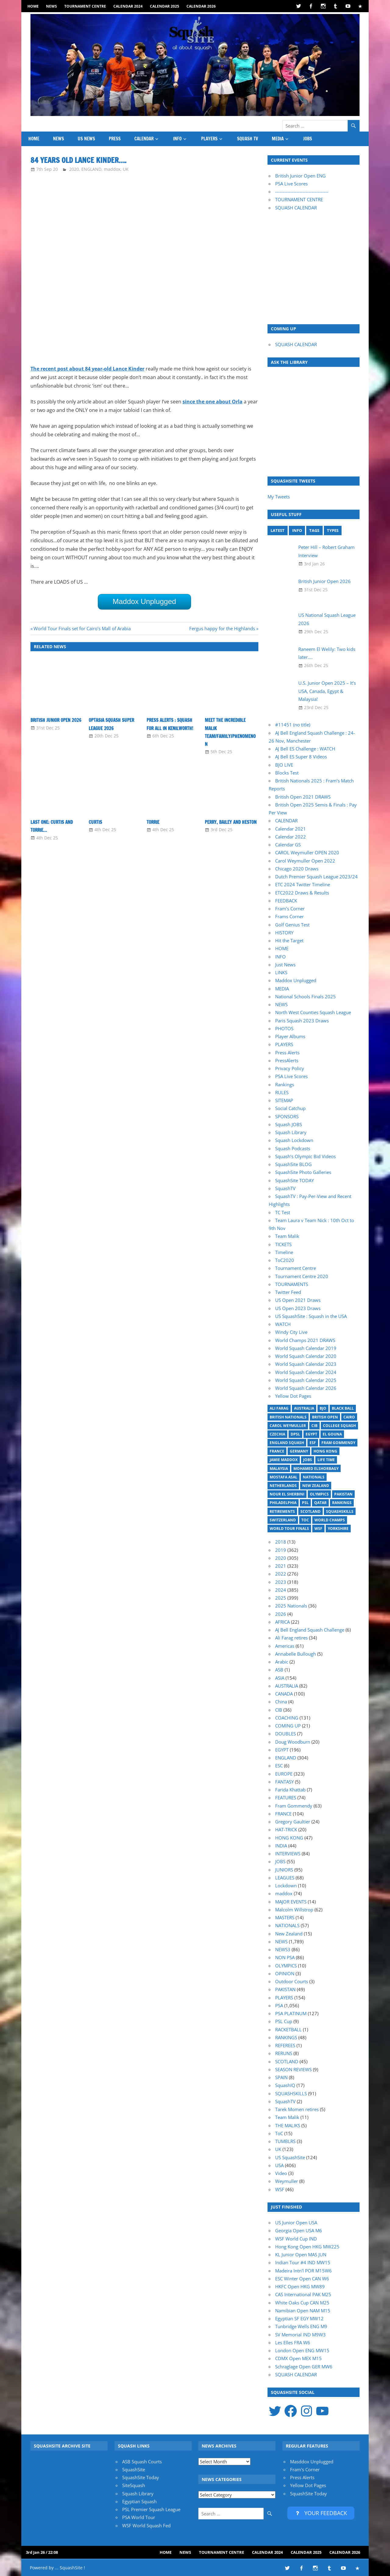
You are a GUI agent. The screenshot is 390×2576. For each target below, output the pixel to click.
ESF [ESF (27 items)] (313, 1442)
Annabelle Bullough (295, 1654)
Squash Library (291, 1132)
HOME (33, 6)
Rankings (284, 1084)
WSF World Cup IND (296, 2239)
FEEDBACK (286, 901)
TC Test (282, 1212)
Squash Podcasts (292, 1148)
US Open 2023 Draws (298, 1308)
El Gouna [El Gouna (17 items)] (332, 1434)
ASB (279, 1670)
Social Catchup (290, 1108)
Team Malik (287, 1236)
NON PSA (285, 1957)
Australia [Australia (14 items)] (304, 1408)
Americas (284, 1646)
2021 (280, 1566)
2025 (280, 1598)
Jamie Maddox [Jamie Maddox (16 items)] (284, 1459)
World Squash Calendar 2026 (305, 1388)
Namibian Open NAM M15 (302, 2310)
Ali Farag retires (291, 1638)
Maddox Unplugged (295, 980)
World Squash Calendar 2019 (305, 1348)
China (281, 1702)
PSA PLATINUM (291, 2013)
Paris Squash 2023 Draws (302, 1020)
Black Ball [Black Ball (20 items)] (343, 1408)
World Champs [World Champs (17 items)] (329, 1520)
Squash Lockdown (294, 1140)
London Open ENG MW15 (302, 2350)
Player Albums (290, 1036)
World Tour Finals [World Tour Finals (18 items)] (289, 1528)
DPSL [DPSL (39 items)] (295, 1434)
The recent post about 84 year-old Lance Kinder (87, 368)
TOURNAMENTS (291, 1284)
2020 (74, 169)
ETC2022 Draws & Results (302, 893)
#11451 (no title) (292, 725)
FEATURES (285, 1797)
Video (281, 2173)
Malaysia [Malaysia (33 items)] (279, 1468)
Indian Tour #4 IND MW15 (302, 2262)
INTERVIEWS (287, 1853)
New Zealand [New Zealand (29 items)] (315, 1485)
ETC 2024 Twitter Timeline (302, 884)
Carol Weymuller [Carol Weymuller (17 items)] (288, 1425)
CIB (278, 1710)
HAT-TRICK (286, 1829)
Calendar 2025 (164, 6)
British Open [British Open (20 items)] (325, 1417)
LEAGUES (284, 1878)
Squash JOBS (288, 1124)
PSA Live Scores (291, 184)
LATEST (278, 530)
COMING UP (288, 1726)
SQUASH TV (247, 138)
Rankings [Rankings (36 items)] (342, 1502)
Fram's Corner (305, 2469)
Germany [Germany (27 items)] (299, 1451)
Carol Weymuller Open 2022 (305, 861)
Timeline (284, 1252)
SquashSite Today (140, 2477)
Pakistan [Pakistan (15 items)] (343, 1494)
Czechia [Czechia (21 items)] (277, 1434)
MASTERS (284, 1917)
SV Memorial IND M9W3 (300, 2335)
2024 (280, 1590)
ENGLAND (91, 169)
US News (86, 138)
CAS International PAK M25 (303, 2294)
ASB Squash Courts (142, 2461)
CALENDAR (144, 138)
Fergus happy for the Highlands (222, 628)
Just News (285, 964)
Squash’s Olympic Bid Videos (305, 1156)
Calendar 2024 (128, 6)
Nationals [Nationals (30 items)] (313, 1477)
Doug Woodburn (292, 1742)
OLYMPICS (286, 1966)
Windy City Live (291, 1332)
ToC (279, 2133)
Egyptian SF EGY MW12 (299, 2318)
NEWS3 (282, 1949)
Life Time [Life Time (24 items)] (326, 1459)
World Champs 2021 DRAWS (305, 1340)
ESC (279, 1765)
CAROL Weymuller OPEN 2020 (307, 852)
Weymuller (286, 2181)
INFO (177, 138)
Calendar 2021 (290, 829)
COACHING (286, 1718)
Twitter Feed (288, 1292)
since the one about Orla (213, 401)
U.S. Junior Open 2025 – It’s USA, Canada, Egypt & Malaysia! (327, 691)
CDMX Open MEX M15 (298, 2358)
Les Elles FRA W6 (292, 2342)
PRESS (115, 138)
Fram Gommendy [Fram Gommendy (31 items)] (338, 1442)
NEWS (51, 6)
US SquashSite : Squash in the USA (311, 1316)
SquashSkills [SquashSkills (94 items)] (339, 1511)
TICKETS (283, 1244)
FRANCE (283, 1814)
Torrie (153, 822)
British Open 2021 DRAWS (303, 797)
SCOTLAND (286, 2061)
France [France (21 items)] (277, 1451)
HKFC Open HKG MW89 (300, 2286)
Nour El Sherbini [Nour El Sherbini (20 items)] (287, 1494)
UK (126, 169)
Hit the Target (289, 940)
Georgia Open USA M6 (298, 2230)
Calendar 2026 (201, 6)
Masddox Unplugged (311, 2461)
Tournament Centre (85, 6)
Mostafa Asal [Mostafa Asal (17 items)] (283, 1477)
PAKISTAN (285, 1989)
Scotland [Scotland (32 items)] (310, 1511)
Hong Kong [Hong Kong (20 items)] (325, 1451)
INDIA (281, 1846)
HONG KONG (289, 1838)
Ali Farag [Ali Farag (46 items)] (279, 1408)
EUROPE (283, 1774)
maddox (112, 169)
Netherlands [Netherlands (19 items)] (283, 1485)
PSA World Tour (138, 2517)
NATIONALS (287, 1925)
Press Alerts (287, 1052)
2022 (280, 1574)
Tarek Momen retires (297, 2109)
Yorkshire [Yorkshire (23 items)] (338, 1528)
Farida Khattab (290, 1790)
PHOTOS (284, 1028)
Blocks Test (287, 773)
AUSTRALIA (286, 1686)
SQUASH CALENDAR (296, 208)
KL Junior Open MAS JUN (300, 2254)
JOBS (307, 138)
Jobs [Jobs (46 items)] (307, 1459)
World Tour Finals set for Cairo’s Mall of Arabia (82, 628)
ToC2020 (284, 1260)
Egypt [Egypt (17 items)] (311, 1434)
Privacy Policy (289, 1068)
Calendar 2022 (290, 837)
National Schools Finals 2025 (305, 996)
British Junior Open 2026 (55, 720)
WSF (279, 2189)
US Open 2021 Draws (298, 1300)
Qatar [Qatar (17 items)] (320, 1502)
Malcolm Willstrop (294, 1910)
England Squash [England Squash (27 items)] (287, 1442)
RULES (282, 1092)
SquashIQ (285, 2085)
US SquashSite (290, 2157)
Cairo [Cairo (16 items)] (349, 1417)
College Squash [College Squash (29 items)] (339, 1425)
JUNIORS (284, 1870)
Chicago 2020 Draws (296, 869)
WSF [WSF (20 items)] (318, 1528)
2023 (280, 1582)
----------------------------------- (301, 191)
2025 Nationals (291, 1606)
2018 (280, 1542)
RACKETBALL (288, 2029)
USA (279, 2165)
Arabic (281, 1662)
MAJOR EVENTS (291, 1902)
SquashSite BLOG (293, 1164)
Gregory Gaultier (292, 1822)
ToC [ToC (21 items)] (305, 1520)
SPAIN (281, 2077)
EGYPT (282, 1750)
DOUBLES (285, 1734)
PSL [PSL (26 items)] (305, 1502)
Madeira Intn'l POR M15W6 (303, 2271)
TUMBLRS (285, 2141)
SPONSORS (287, 1116)
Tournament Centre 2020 (301, 1276)
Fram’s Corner (290, 908)
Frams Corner (289, 916)
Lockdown (286, 1885)
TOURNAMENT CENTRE (299, 199)
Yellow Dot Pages (293, 1396)
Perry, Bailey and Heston (231, 822)
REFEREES (285, 2045)
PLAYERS (209, 138)
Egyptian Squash (139, 2501)
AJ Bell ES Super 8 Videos (301, 757)
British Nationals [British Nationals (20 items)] (288, 1417)
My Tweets (279, 497)
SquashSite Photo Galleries (303, 1172)
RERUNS (283, 2053)
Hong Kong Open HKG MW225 (307, 2247)
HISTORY (284, 933)
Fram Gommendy (293, 1806)
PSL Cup (283, 2021)
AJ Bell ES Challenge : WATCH (305, 749)
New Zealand (289, 1934)
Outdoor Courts (291, 1981)
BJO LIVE (284, 765)
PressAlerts (286, 1060)
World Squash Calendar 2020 (305, 1356)
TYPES (333, 530)
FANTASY (284, 1782)
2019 (280, 1550)
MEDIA (278, 138)
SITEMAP (284, 1100)
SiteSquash (133, 2485)
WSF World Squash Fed (146, 2525)
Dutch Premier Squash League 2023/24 (316, 876)
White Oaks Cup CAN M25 (302, 2303)
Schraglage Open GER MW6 (303, 2366)
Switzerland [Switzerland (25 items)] (283, 1520)
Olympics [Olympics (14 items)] (319, 1494)
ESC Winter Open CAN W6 (302, 2279)
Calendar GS (288, 845)
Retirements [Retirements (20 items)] (282, 1511)
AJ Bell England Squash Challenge (309, 1630)
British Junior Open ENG (300, 176)
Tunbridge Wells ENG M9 (301, 2326)
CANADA (284, 1694)
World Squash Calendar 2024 (305, 1372)
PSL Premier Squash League (151, 2509)
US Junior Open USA (296, 2222)
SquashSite (133, 2469)
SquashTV (285, 1188)
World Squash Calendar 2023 (305, 1364)
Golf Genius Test (292, 925)
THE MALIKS (287, 2125)
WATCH (283, 1324)
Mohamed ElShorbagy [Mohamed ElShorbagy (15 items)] (316, 1468)
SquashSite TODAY (294, 1180)
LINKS (281, 972)
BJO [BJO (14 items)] (323, 1408)
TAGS (314, 530)
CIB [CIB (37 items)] (314, 1425)
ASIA (279, 1678)
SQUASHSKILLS (291, 2093)
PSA (279, 2005)
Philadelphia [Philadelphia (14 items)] (283, 1502)
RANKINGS (286, 2037)
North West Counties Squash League (313, 1012)
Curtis (95, 822)
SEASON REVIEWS (293, 2069)
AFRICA (282, 1622)
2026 (280, 1614)
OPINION (284, 1973)
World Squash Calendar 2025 (305, 1380)
